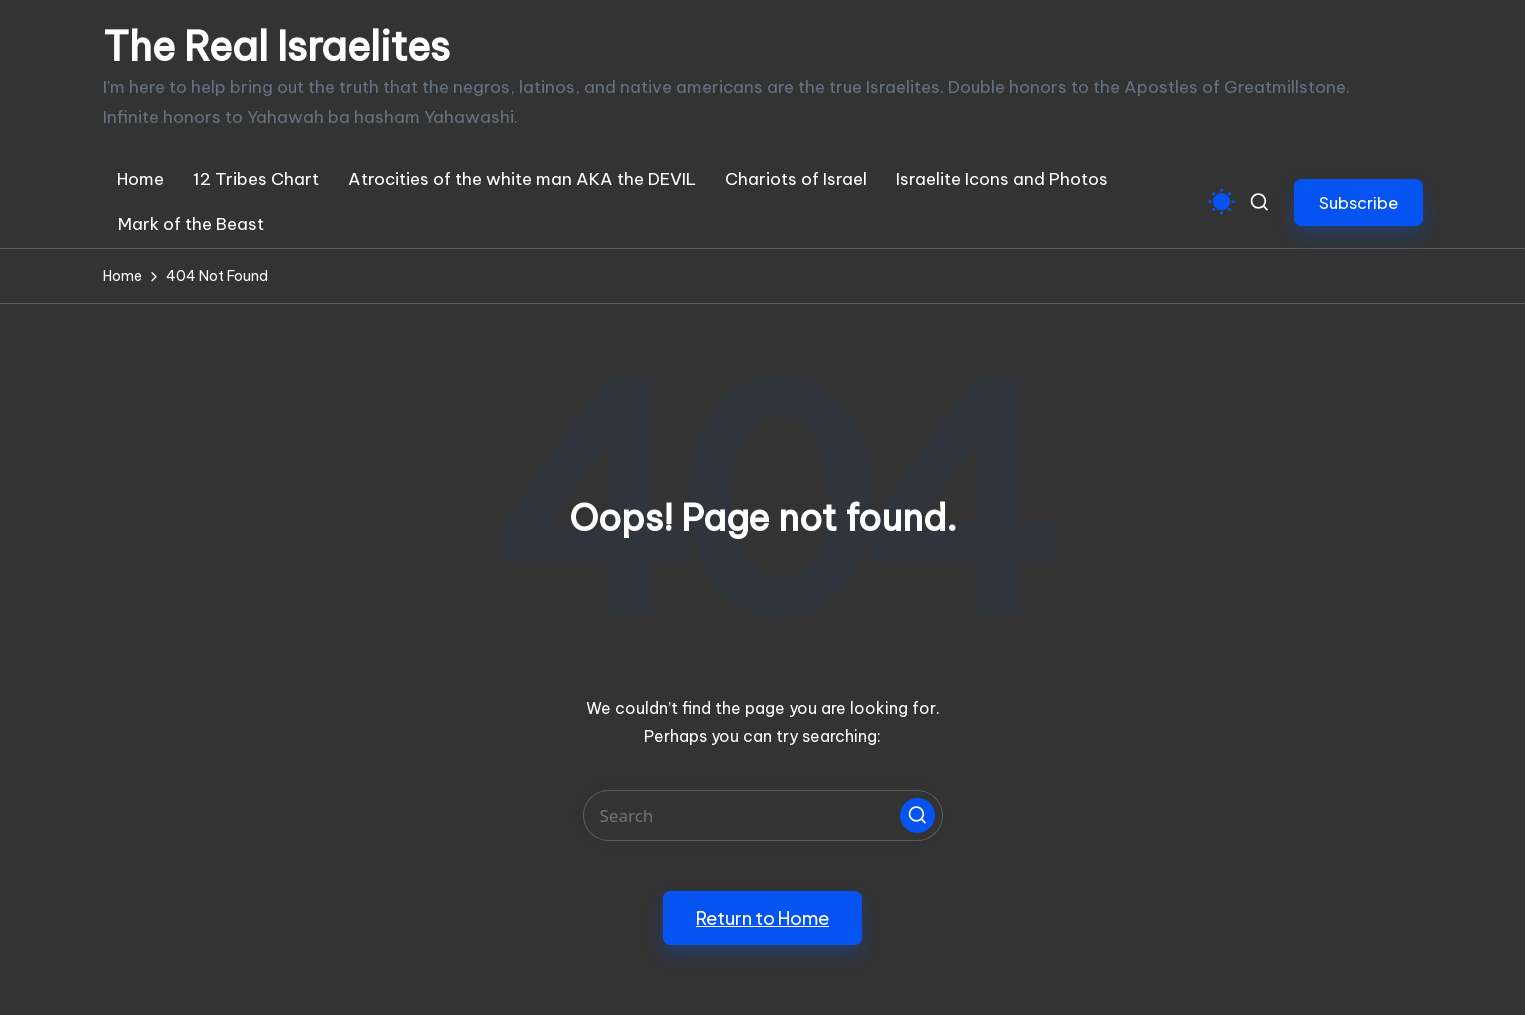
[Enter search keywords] (763, 815)
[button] (1358, 202)
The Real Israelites (276, 47)
